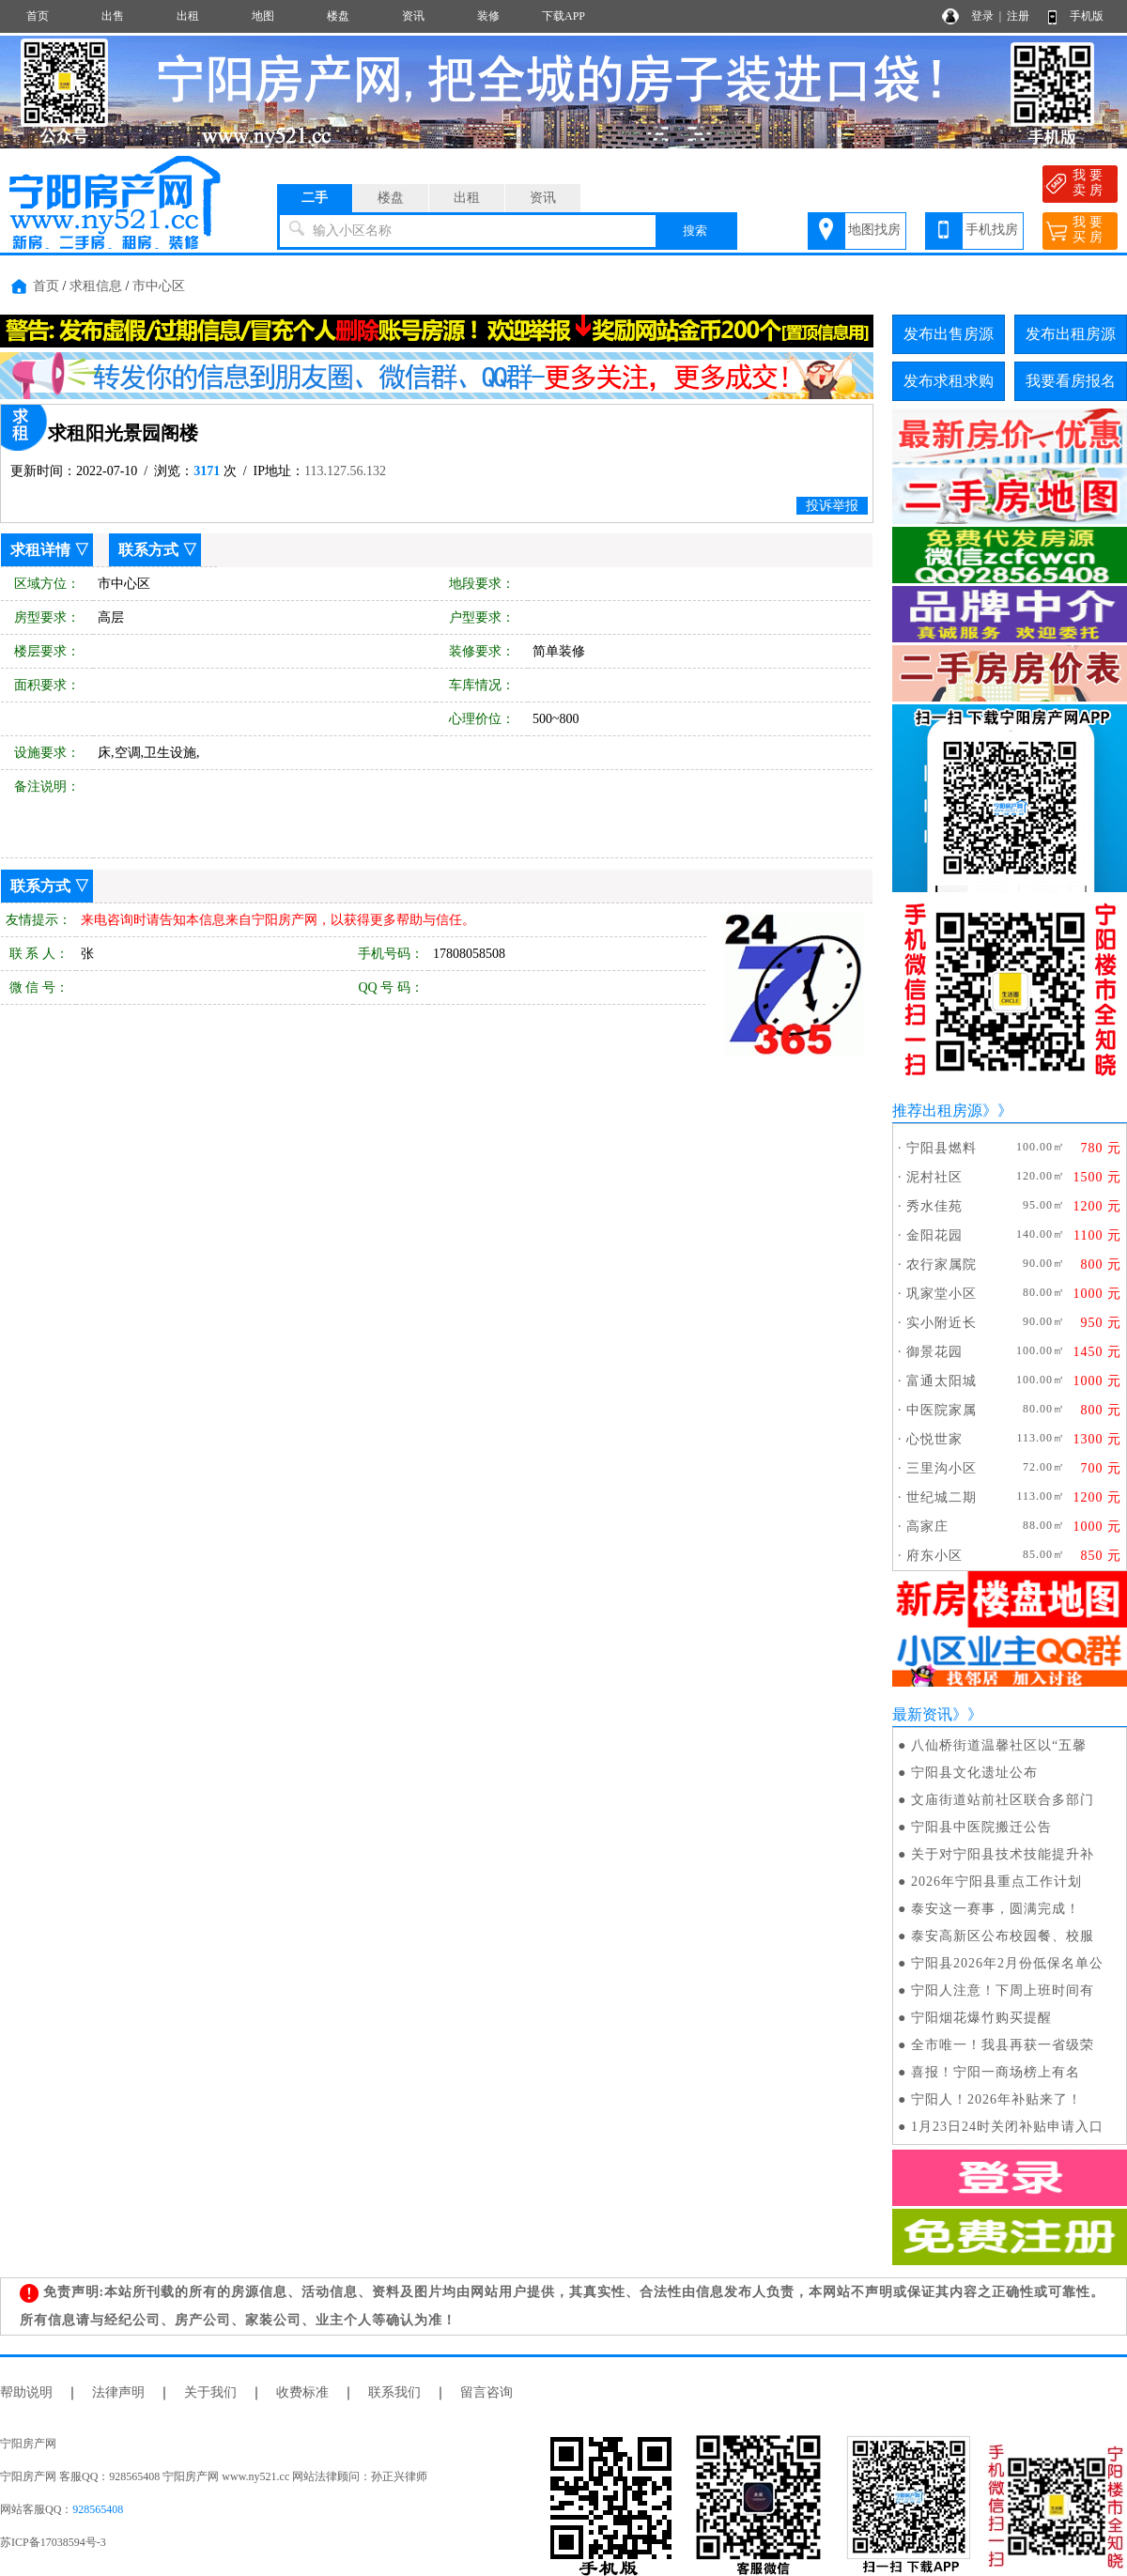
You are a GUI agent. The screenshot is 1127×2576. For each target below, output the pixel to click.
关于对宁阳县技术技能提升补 (1002, 1854)
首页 (37, 16)
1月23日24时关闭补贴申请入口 (1007, 2127)
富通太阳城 (941, 1381)
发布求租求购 (948, 381)
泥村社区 (934, 1177)
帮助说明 (26, 2392)
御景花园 (934, 1352)
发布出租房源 (1071, 334)
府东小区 (934, 1556)
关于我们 (210, 2392)
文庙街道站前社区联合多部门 (1002, 1800)
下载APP (563, 16)
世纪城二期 (941, 1497)
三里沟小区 (941, 1468)
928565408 (97, 2509)
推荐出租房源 (937, 1110)
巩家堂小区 (941, 1294)
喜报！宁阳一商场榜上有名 (995, 2072)
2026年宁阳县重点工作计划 (996, 1881)
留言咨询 (486, 2392)
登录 (982, 16)
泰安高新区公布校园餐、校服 (1002, 1936)
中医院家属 (941, 1410)
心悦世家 (934, 1439)
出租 (188, 16)
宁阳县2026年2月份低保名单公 (1007, 1963)
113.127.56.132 (345, 471)
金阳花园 (934, 1235)
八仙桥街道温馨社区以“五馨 (999, 1745)
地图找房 (874, 230)
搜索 (695, 231)
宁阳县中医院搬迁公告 (981, 1827)
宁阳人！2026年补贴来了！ (996, 2099)
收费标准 (302, 2392)
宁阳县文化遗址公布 (974, 1773)
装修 (488, 16)
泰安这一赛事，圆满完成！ (995, 1909)
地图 (263, 16)
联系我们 (394, 2392)
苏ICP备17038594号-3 (53, 2542)
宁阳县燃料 (941, 1148)
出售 (112, 16)
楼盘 (338, 16)
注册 (1018, 16)
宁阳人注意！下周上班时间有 (1002, 1990)
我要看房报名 (1071, 381)
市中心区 (158, 286)
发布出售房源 (948, 334)
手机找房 (991, 230)
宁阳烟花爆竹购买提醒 (981, 2018)
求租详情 (40, 550)
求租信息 (95, 286)
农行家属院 (941, 1264)
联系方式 (148, 550)
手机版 (1087, 16)
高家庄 (927, 1526)
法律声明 (118, 2392)
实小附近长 (941, 1323)
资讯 (413, 16)
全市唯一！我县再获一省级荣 (1002, 2045)
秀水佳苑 (934, 1206)
